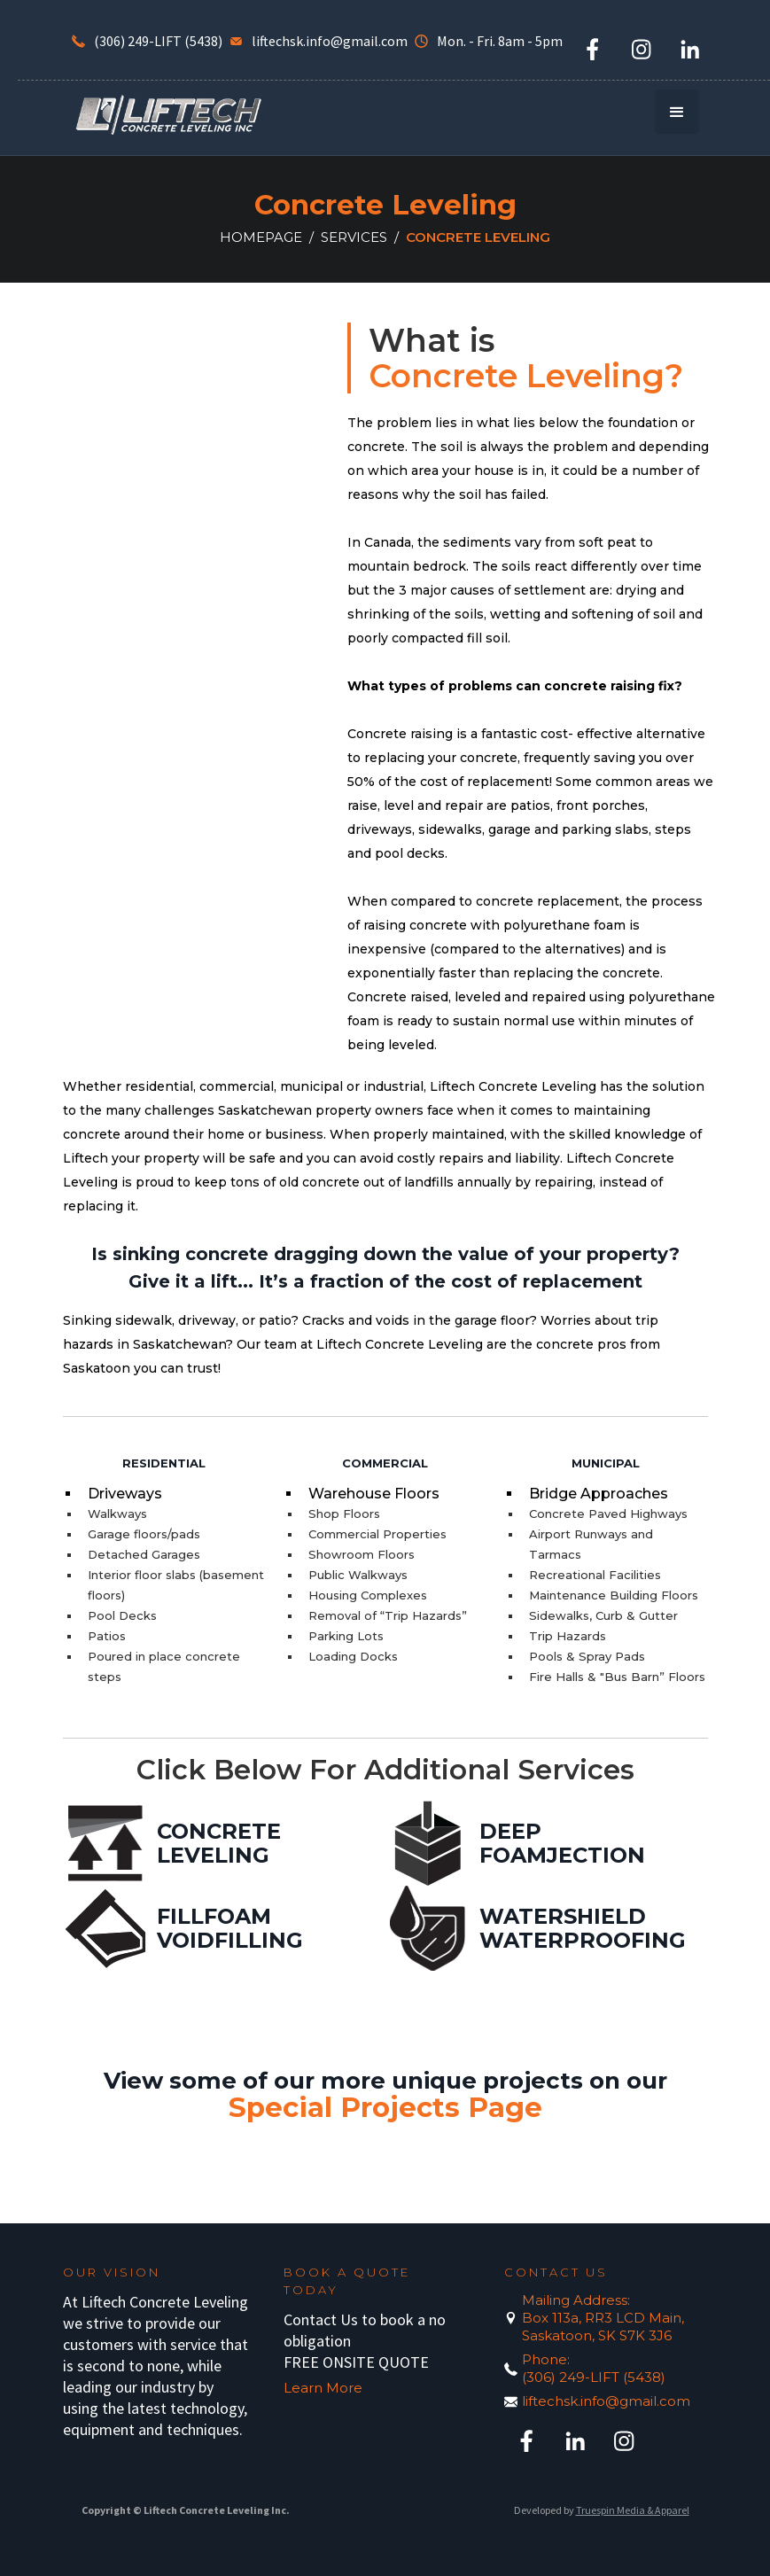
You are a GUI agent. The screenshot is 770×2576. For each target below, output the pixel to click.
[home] (168, 113)
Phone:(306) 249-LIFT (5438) (593, 2368)
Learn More (323, 2387)
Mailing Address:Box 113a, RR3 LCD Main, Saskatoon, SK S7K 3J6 (603, 2318)
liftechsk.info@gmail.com (605, 2401)
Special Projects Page (385, 2107)
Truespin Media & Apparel (632, 2510)
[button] (677, 111)
